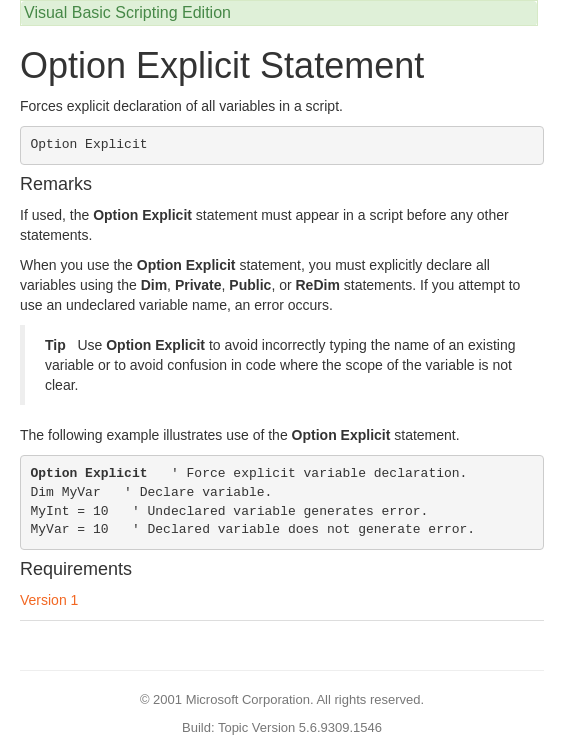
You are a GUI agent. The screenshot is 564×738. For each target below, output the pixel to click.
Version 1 (49, 600)
